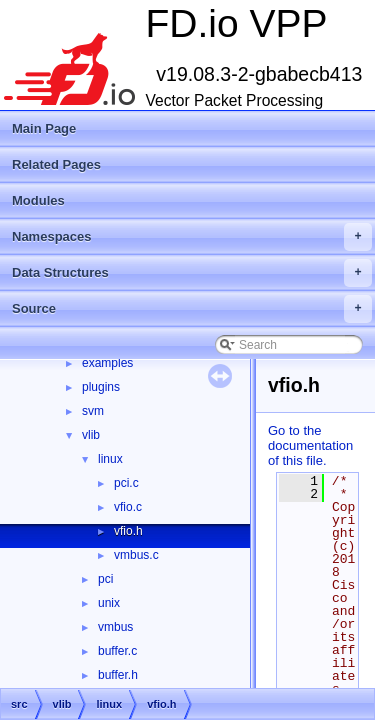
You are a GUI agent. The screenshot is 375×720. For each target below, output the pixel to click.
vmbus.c (136, 555)
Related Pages (56, 164)
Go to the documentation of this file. (310, 445)
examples (107, 363)
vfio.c (128, 507)
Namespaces (192, 237)
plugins (101, 387)
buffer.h (118, 675)
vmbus (115, 627)
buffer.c (117, 651)
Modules (38, 200)
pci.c (126, 483)
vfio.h (128, 531)
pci (105, 579)
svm (93, 411)
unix (109, 603)
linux (110, 459)
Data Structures (192, 273)
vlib (91, 435)
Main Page (44, 128)
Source (192, 309)
